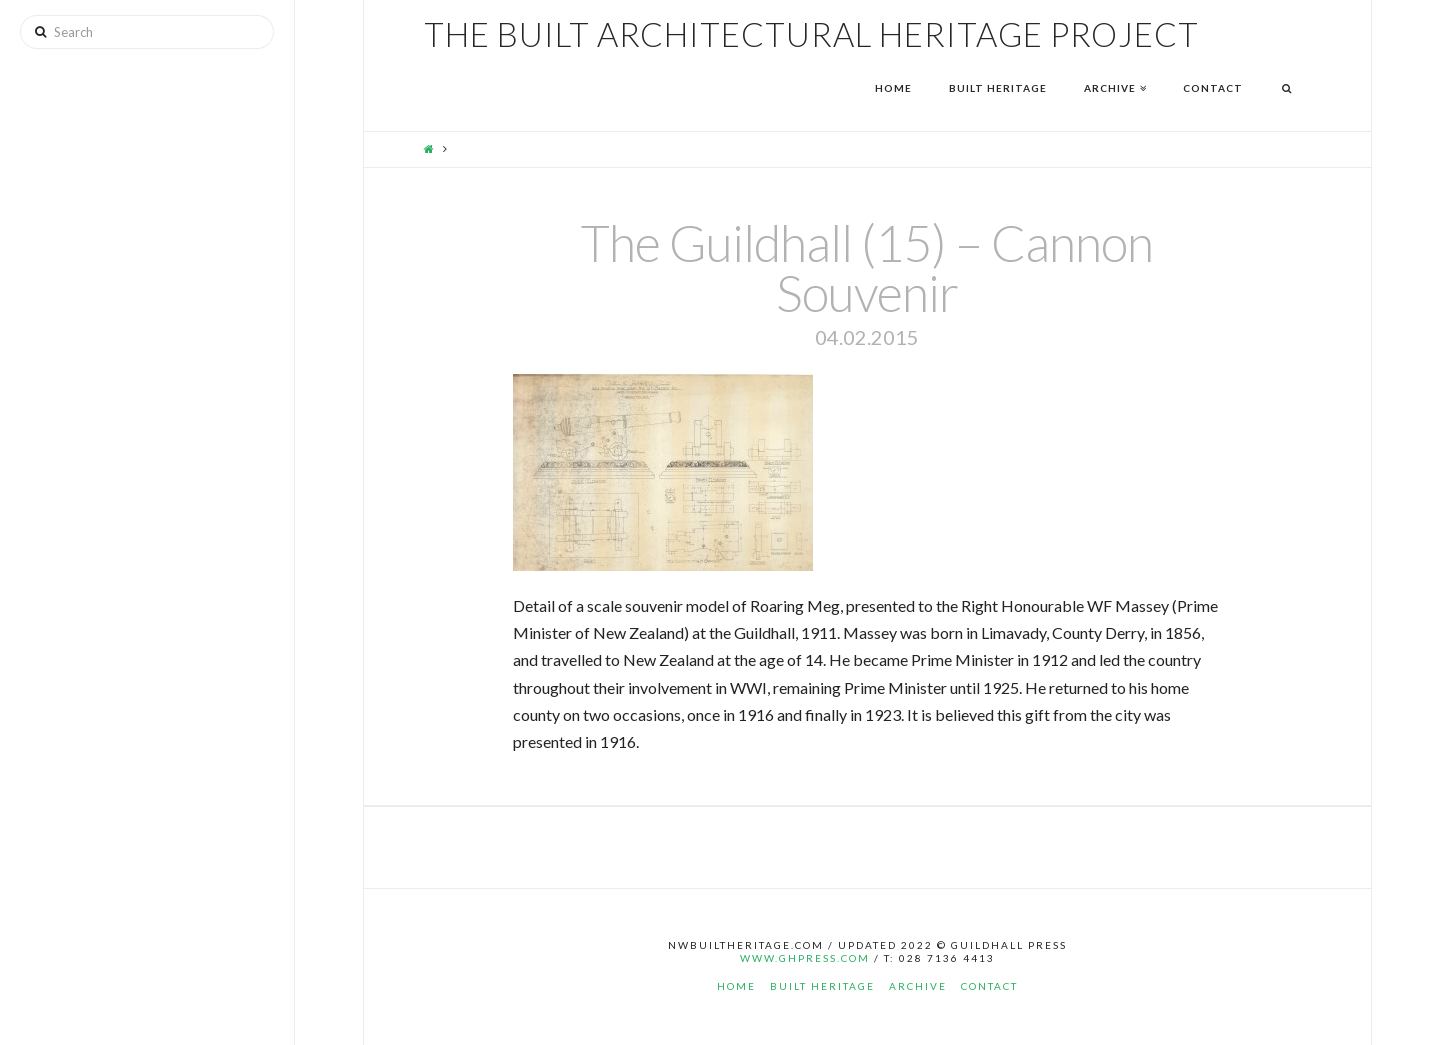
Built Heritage (822, 986)
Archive (918, 986)
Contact (989, 986)
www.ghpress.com (805, 958)
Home (736, 986)
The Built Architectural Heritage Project (811, 34)
